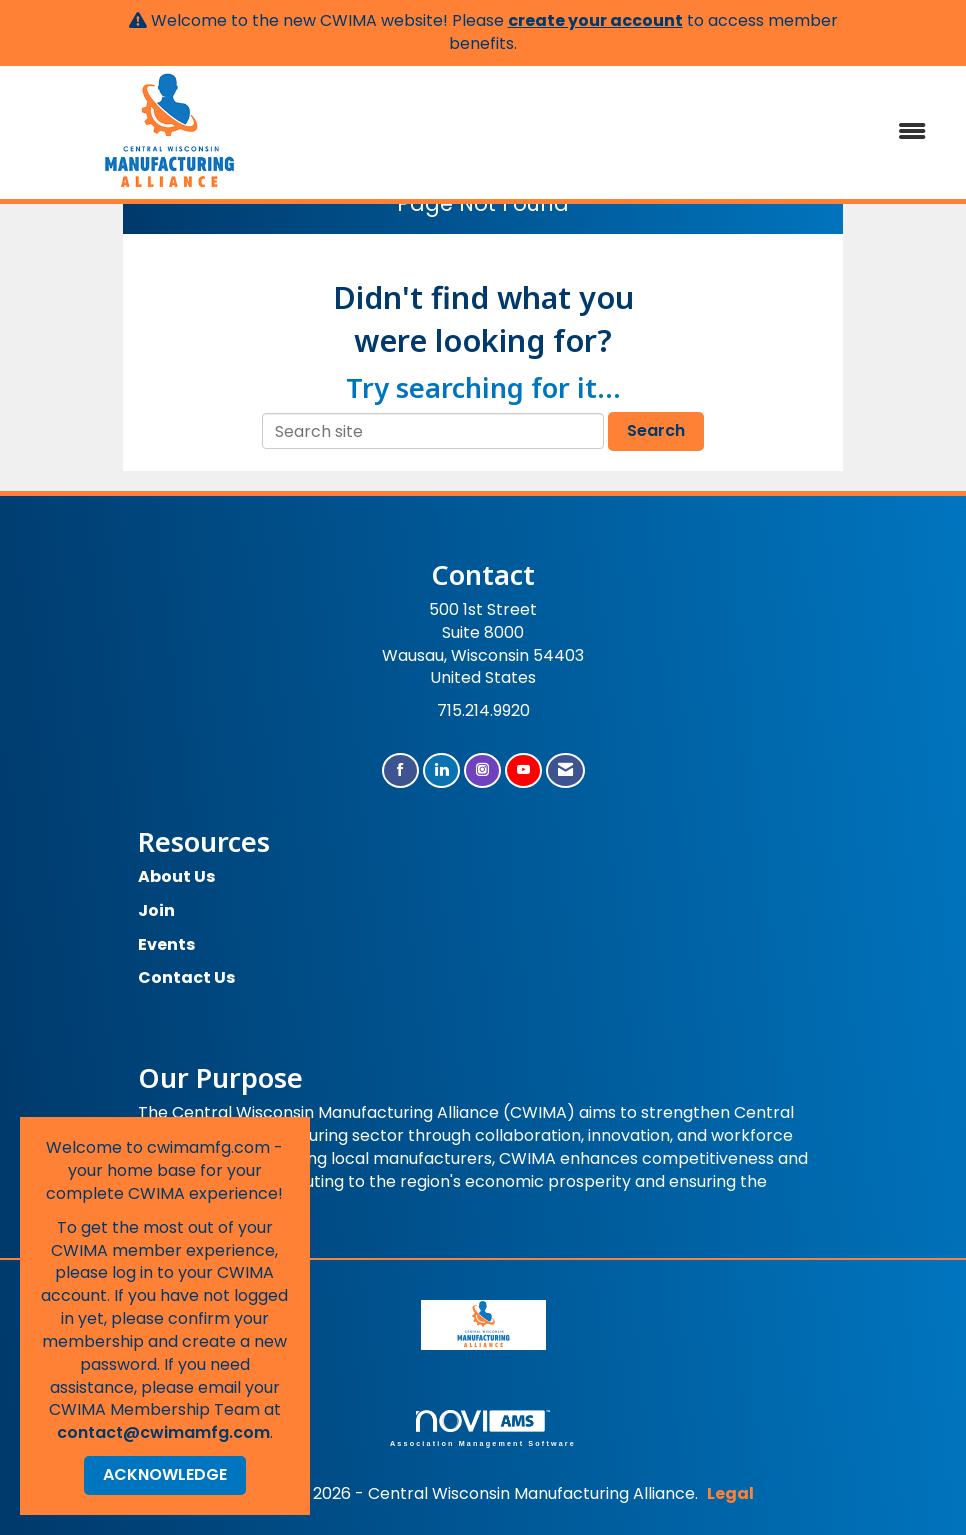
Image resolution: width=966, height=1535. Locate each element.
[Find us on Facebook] (400, 770)
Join (156, 910)
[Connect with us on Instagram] (482, 770)
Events (166, 944)
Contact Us (186, 977)
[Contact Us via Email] (565, 770)
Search (656, 430)
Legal (730, 1493)
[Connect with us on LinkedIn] (441, 770)
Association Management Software (483, 1428)
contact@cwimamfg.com (163, 1432)
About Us (176, 876)
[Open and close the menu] (635, 132)
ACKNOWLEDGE (165, 1474)
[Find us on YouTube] (523, 770)
